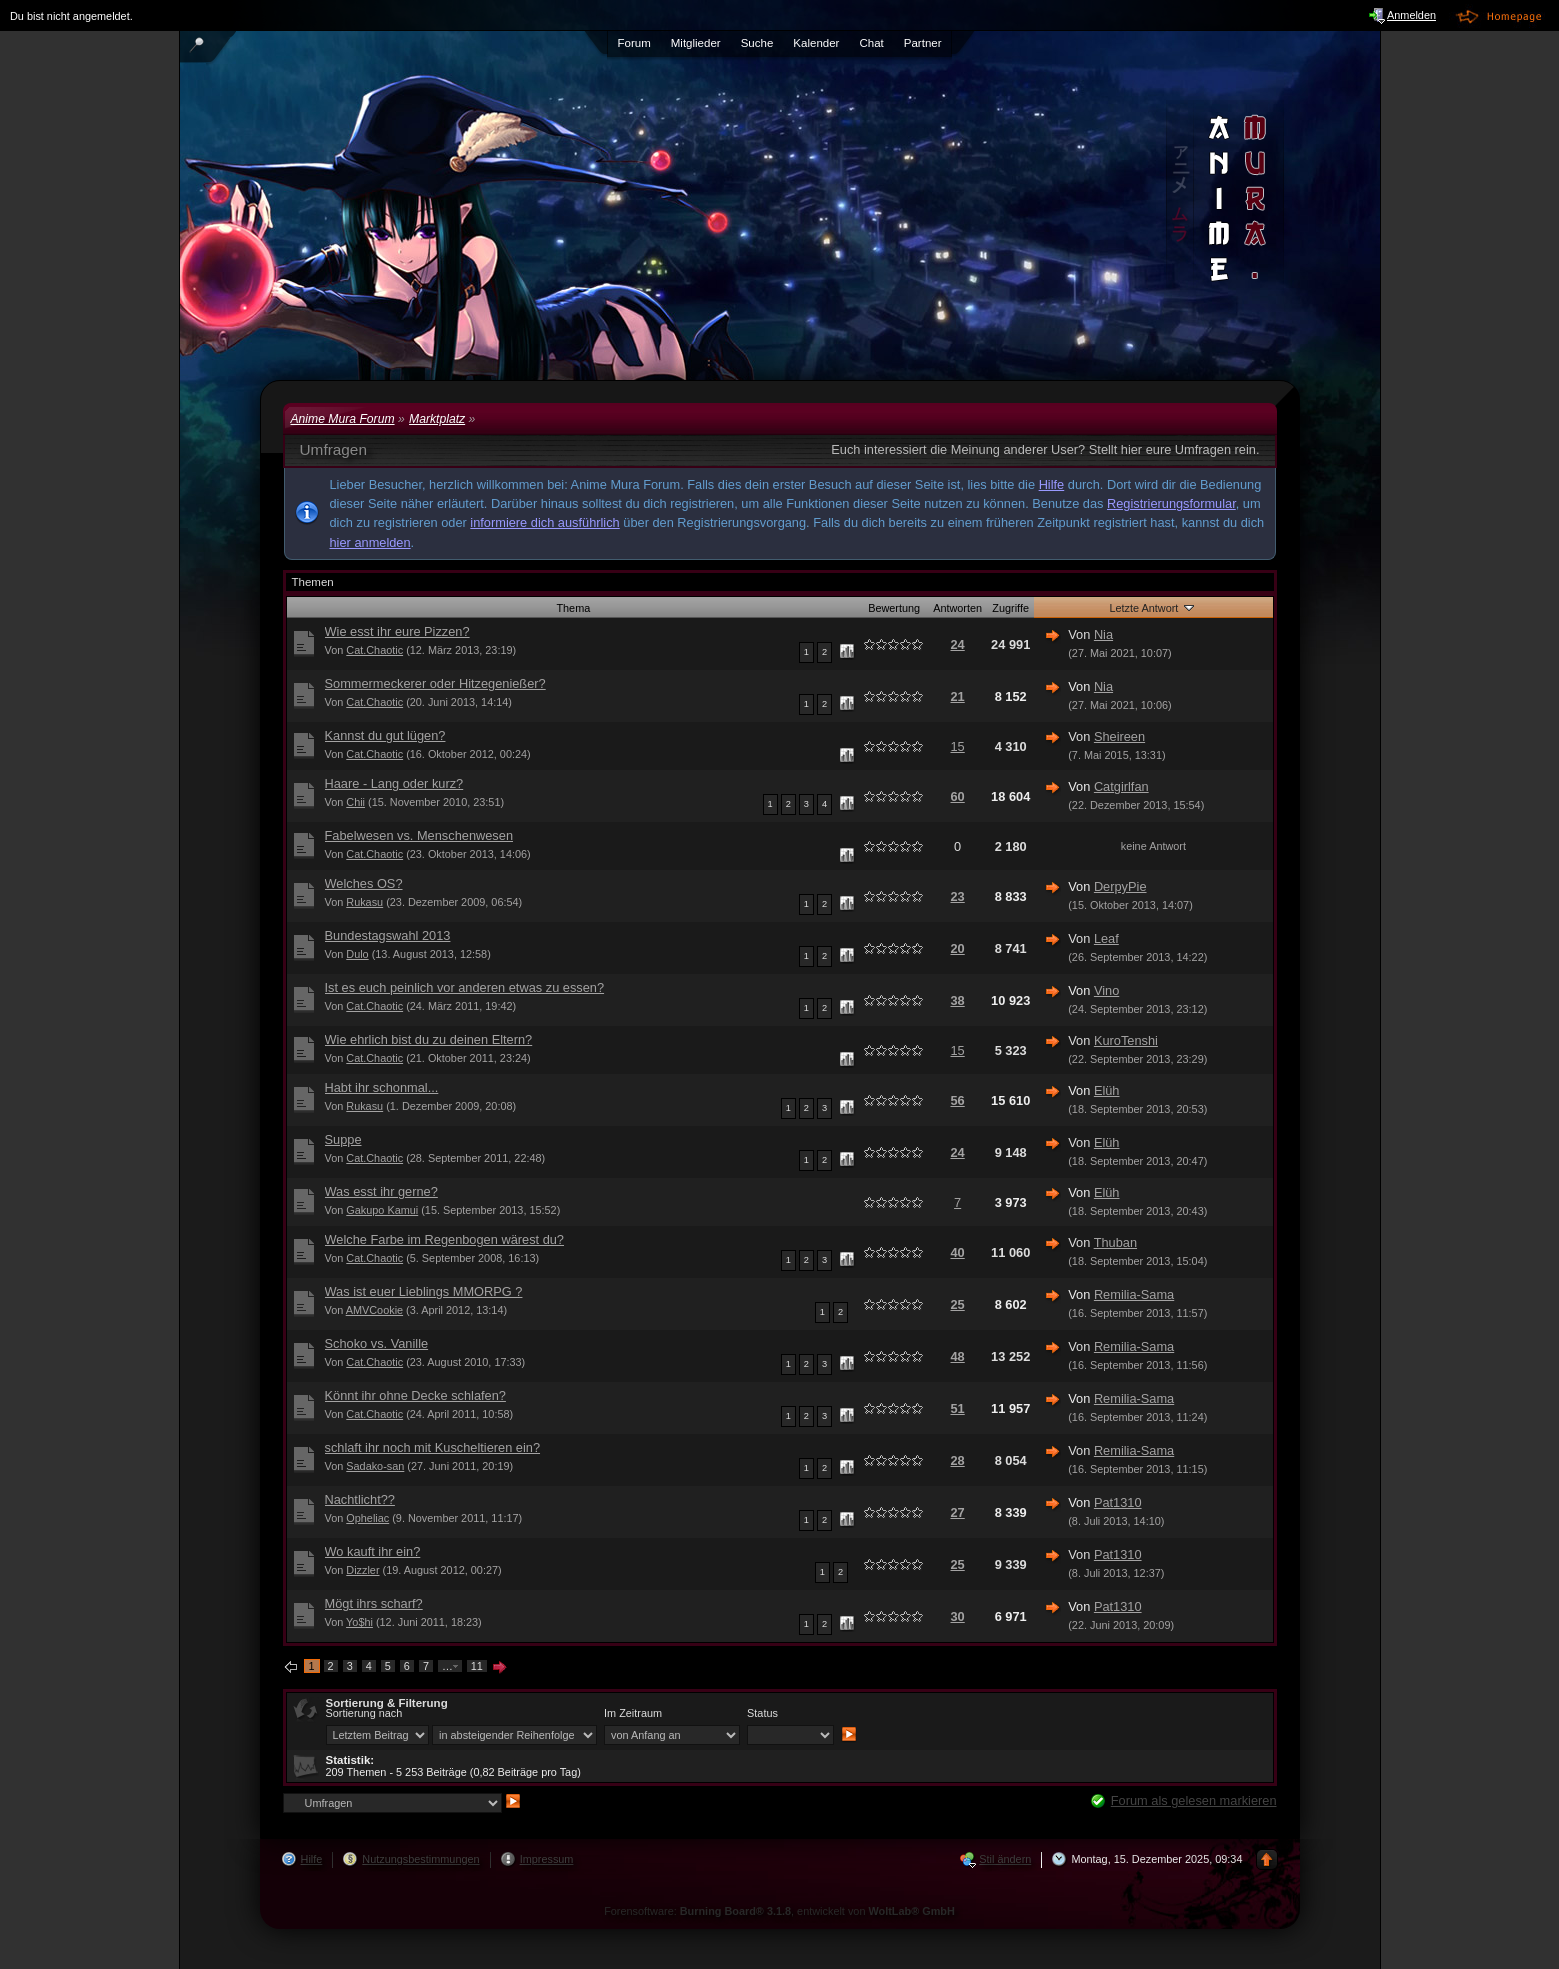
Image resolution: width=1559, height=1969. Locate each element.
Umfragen (333, 449)
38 (958, 1000)
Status (762, 1713)
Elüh (1107, 1090)
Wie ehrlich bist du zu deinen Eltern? (429, 1039)
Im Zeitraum (633, 1713)
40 (958, 1252)
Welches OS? (364, 883)
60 (958, 796)
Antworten (957, 608)
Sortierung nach (364, 1713)
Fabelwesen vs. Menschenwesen (419, 835)
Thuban (1115, 1242)
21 (958, 696)
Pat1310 (1118, 1502)
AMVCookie (374, 1310)
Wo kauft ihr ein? (373, 1551)
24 (958, 644)
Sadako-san (375, 1466)
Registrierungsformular (1171, 503)
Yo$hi (359, 1622)
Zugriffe (1010, 608)
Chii (355, 802)
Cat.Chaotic (374, 650)
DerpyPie (1120, 886)
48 (958, 1356)
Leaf (1106, 938)
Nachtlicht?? (360, 1499)
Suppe (343, 1139)
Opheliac (367, 1518)
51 (958, 1408)
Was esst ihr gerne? (381, 1191)
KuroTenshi (1126, 1040)
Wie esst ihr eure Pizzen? (397, 631)
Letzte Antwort (1153, 607)
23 (958, 896)
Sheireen (1119, 736)
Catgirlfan (1121, 786)
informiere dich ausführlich (544, 522)
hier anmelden (370, 542)
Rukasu (364, 902)
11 (477, 1666)
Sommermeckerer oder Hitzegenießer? (435, 683)
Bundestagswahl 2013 (388, 935)
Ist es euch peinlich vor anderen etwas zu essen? (465, 987)
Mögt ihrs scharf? (374, 1603)
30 (958, 1616)
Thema (573, 608)
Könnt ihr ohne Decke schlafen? (415, 1395)
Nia (1103, 634)
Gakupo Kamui (382, 1210)
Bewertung (894, 608)
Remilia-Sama (1134, 1294)
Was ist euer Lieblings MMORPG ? (424, 1291)
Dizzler (362, 1570)
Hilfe (1052, 484)
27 (958, 1512)
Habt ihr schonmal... (382, 1087)
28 (958, 1460)
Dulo (357, 954)
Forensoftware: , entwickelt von (779, 1911)
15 (958, 746)
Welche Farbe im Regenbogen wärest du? (445, 1239)
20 (958, 948)
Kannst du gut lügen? (385, 735)
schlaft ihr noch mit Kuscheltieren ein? (433, 1447)
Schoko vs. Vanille (377, 1343)
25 (958, 1304)
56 (958, 1100)
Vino (1106, 990)
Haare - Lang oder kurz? (394, 783)
